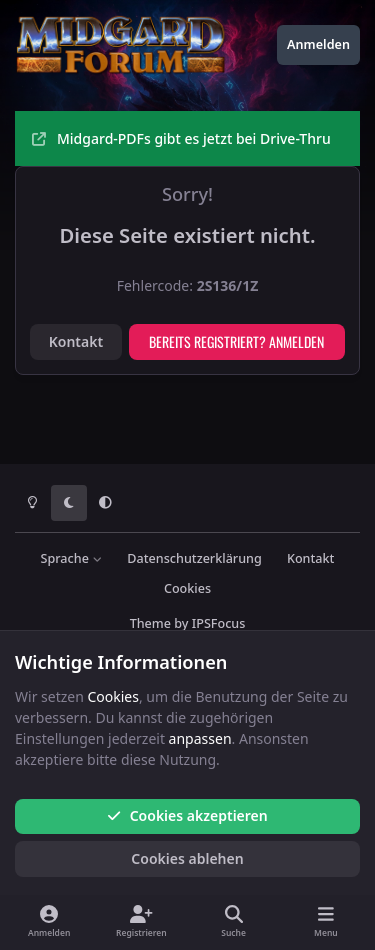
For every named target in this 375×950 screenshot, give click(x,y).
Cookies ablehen (187, 858)
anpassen (200, 738)
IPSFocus (219, 623)
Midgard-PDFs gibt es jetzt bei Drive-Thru (181, 138)
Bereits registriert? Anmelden (236, 341)
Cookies (187, 588)
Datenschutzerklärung (194, 558)
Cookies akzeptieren (187, 815)
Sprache (72, 558)
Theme (150, 623)
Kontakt (76, 341)
